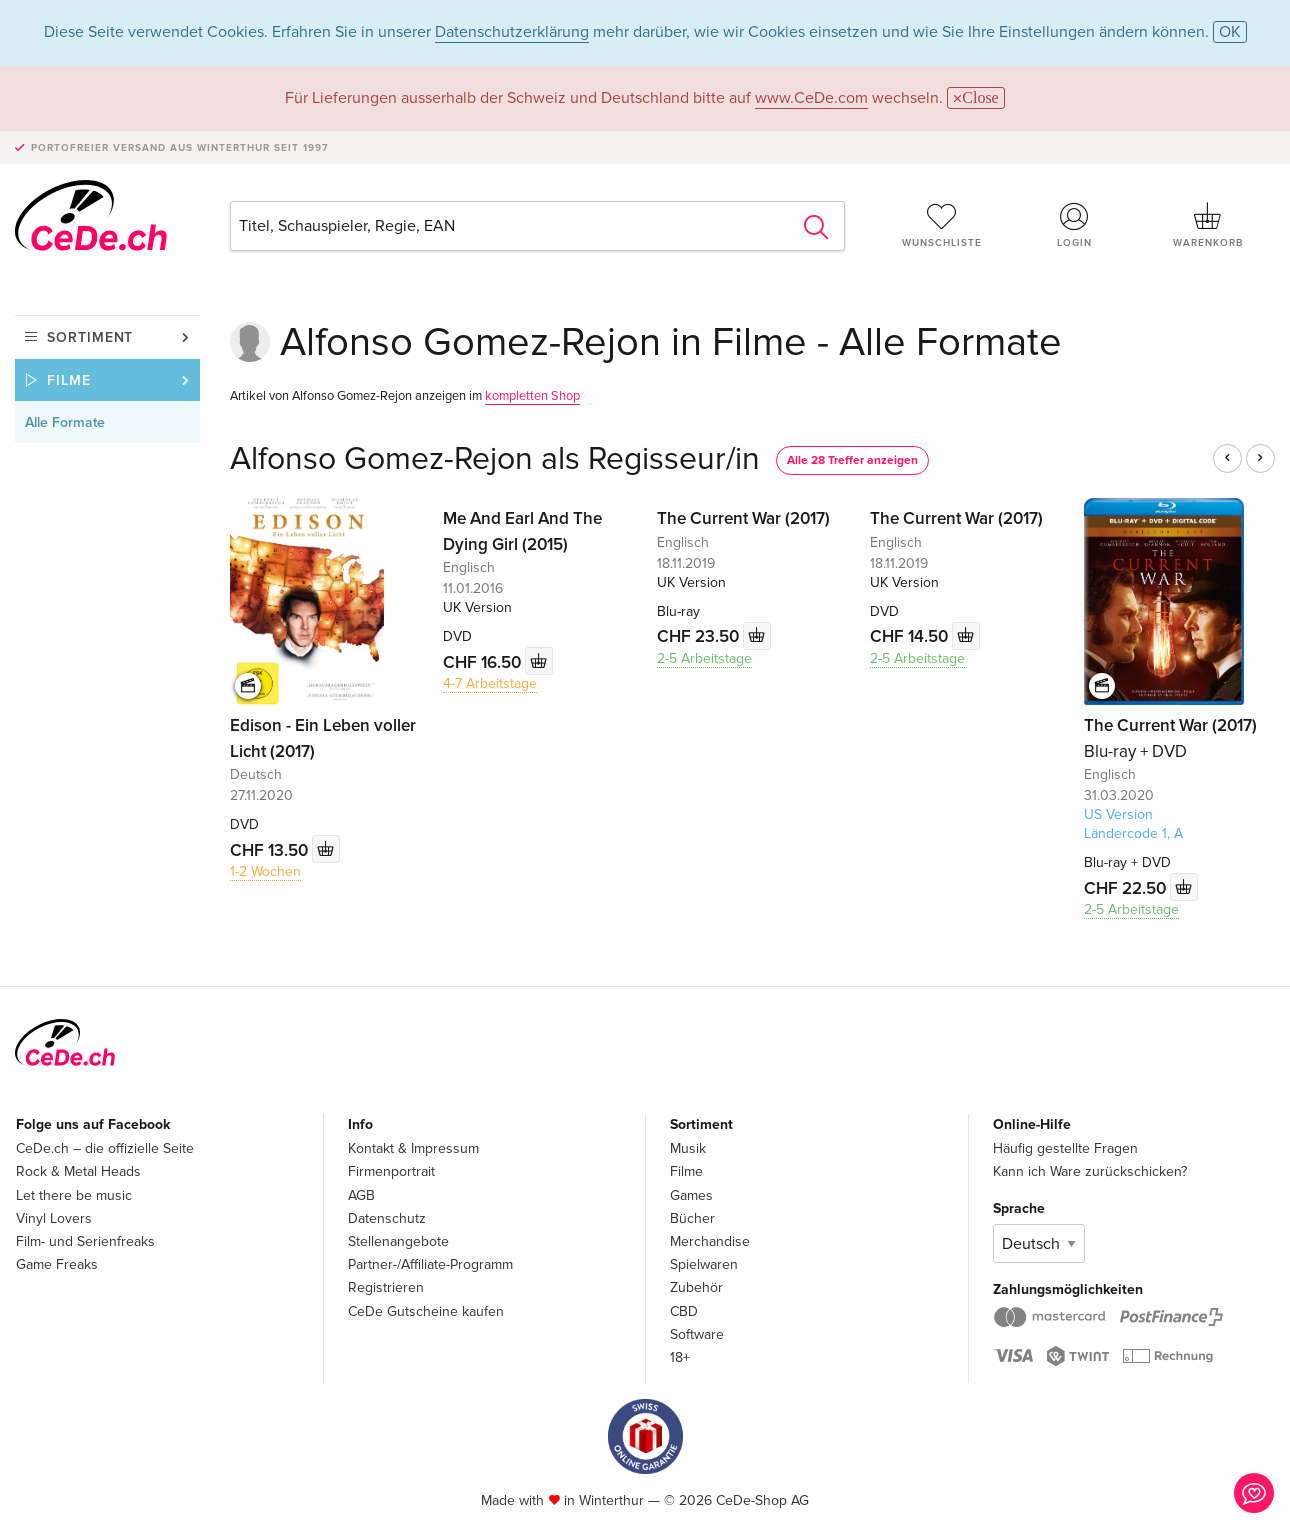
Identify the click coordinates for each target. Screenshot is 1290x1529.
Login (1074, 225)
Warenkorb (1208, 225)
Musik (688, 1148)
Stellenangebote (398, 1241)
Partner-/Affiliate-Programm (430, 1264)
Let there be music (74, 1195)
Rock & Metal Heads (78, 1171)
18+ (680, 1357)
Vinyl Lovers (54, 1218)
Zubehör (696, 1287)
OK (1230, 32)
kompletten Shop (532, 396)
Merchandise (710, 1241)
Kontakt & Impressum (413, 1148)
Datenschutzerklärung (512, 32)
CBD (684, 1311)
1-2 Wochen (265, 871)
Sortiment (90, 337)
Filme (69, 380)
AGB (361, 1195)
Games (691, 1195)
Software (697, 1334)
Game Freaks (57, 1264)
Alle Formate (65, 422)
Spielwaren (704, 1264)
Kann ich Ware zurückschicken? (1090, 1171)
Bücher (692, 1218)
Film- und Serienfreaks (85, 1241)
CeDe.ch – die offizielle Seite (105, 1148)
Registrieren (386, 1287)
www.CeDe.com (811, 98)
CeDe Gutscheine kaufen (426, 1311)
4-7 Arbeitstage (490, 683)
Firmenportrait (391, 1171)
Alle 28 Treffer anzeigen (852, 460)
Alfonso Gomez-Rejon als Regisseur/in (495, 459)
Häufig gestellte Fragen (1065, 1148)
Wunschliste (941, 225)
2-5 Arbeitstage (704, 658)
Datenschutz (387, 1218)
